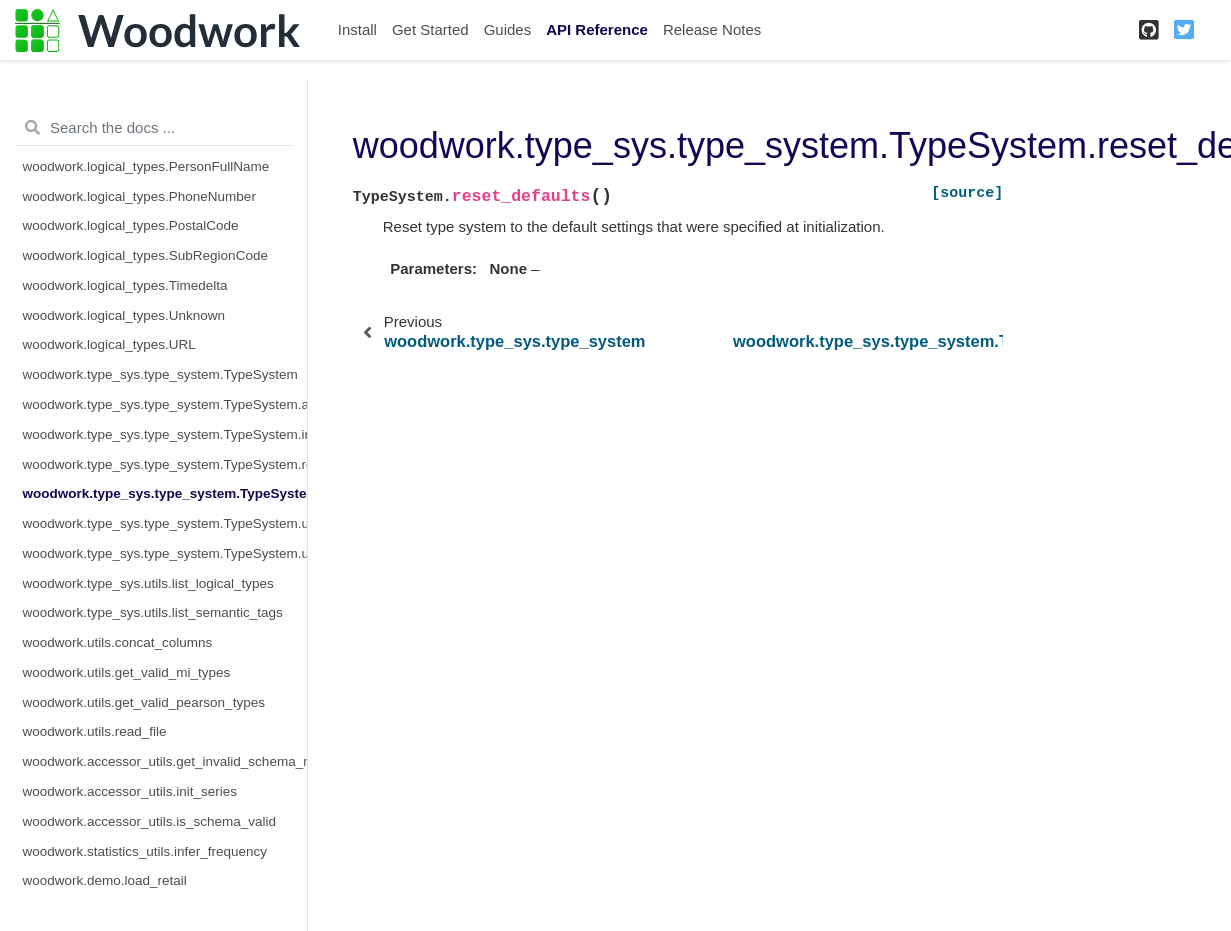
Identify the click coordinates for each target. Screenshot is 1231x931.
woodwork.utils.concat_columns (118, 642)
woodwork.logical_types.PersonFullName (146, 166)
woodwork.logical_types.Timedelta (125, 285)
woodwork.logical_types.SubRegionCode (145, 255)
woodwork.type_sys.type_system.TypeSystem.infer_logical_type (165, 434)
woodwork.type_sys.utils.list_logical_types (148, 583)
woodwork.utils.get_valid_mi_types (127, 672)
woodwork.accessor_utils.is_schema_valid (150, 821)
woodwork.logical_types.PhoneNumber (139, 196)
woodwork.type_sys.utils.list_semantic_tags (153, 612)
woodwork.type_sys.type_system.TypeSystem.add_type (165, 404)
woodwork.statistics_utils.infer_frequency (145, 851)
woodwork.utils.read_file (95, 731)
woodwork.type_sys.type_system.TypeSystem (160, 374)
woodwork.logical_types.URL (109, 344)
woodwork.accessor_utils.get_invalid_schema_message (165, 761)
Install (357, 29)
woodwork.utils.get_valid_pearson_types (144, 702)
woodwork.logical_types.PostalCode (131, 225)
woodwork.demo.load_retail (105, 880)
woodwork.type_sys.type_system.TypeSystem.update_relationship (165, 553)
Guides (508, 29)
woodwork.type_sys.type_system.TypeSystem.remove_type (165, 464)
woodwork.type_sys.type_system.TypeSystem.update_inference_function (165, 523)
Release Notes (712, 29)
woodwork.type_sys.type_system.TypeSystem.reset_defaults (165, 493)
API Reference (597, 29)
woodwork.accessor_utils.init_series (130, 791)
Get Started (430, 29)
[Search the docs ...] (153, 128)
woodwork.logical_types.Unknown (124, 315)
